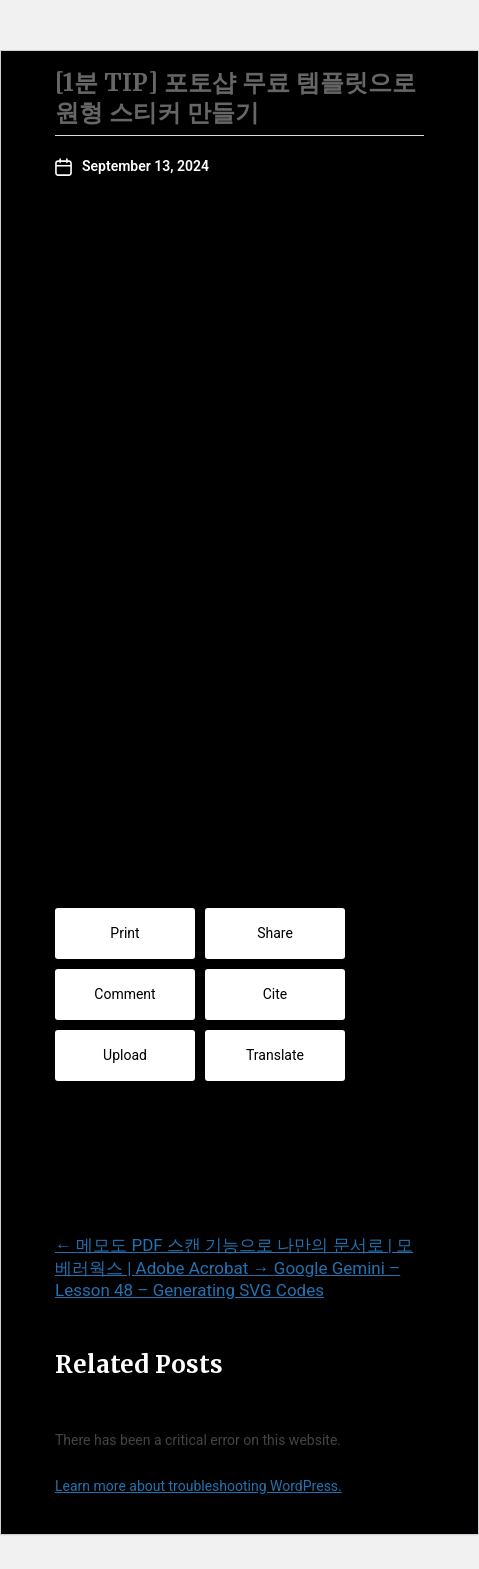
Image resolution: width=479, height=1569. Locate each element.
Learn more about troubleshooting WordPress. (198, 1486)
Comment (124, 994)
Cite (275, 994)
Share (275, 933)
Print (124, 933)
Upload (125, 1055)
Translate (275, 1055)
